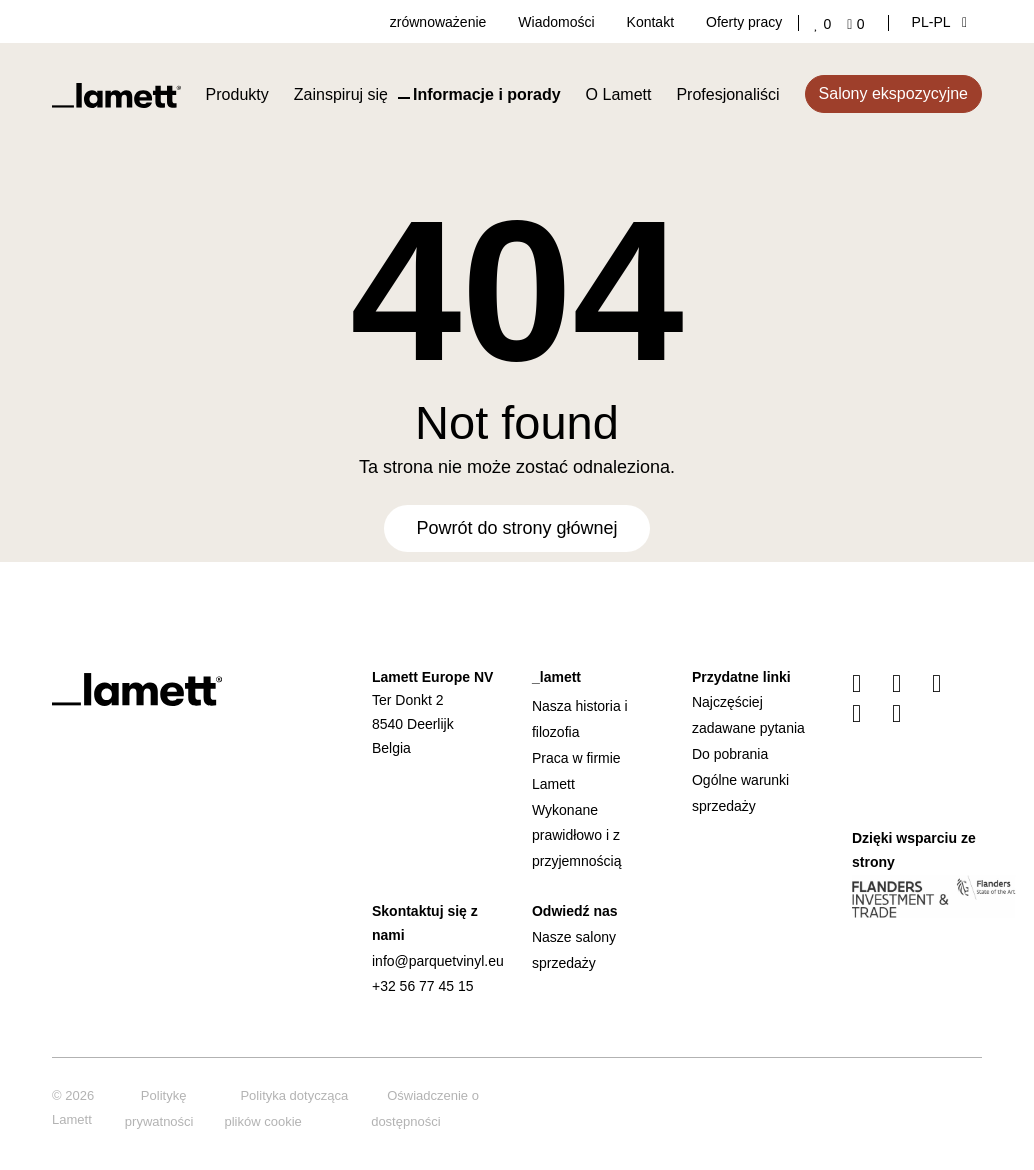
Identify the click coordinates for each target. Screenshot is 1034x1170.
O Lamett (619, 94)
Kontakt (650, 22)
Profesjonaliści (727, 94)
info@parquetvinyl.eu (438, 961)
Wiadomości (556, 22)
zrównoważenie (438, 22)
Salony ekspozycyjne (893, 93)
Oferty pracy (744, 22)
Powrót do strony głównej (516, 528)
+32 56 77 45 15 (423, 986)
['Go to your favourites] (826, 24)
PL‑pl (939, 22)
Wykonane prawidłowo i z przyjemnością (576, 836)
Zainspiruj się (341, 94)
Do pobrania (730, 754)
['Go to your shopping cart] (859, 24)
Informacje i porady (487, 94)
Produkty (237, 94)
